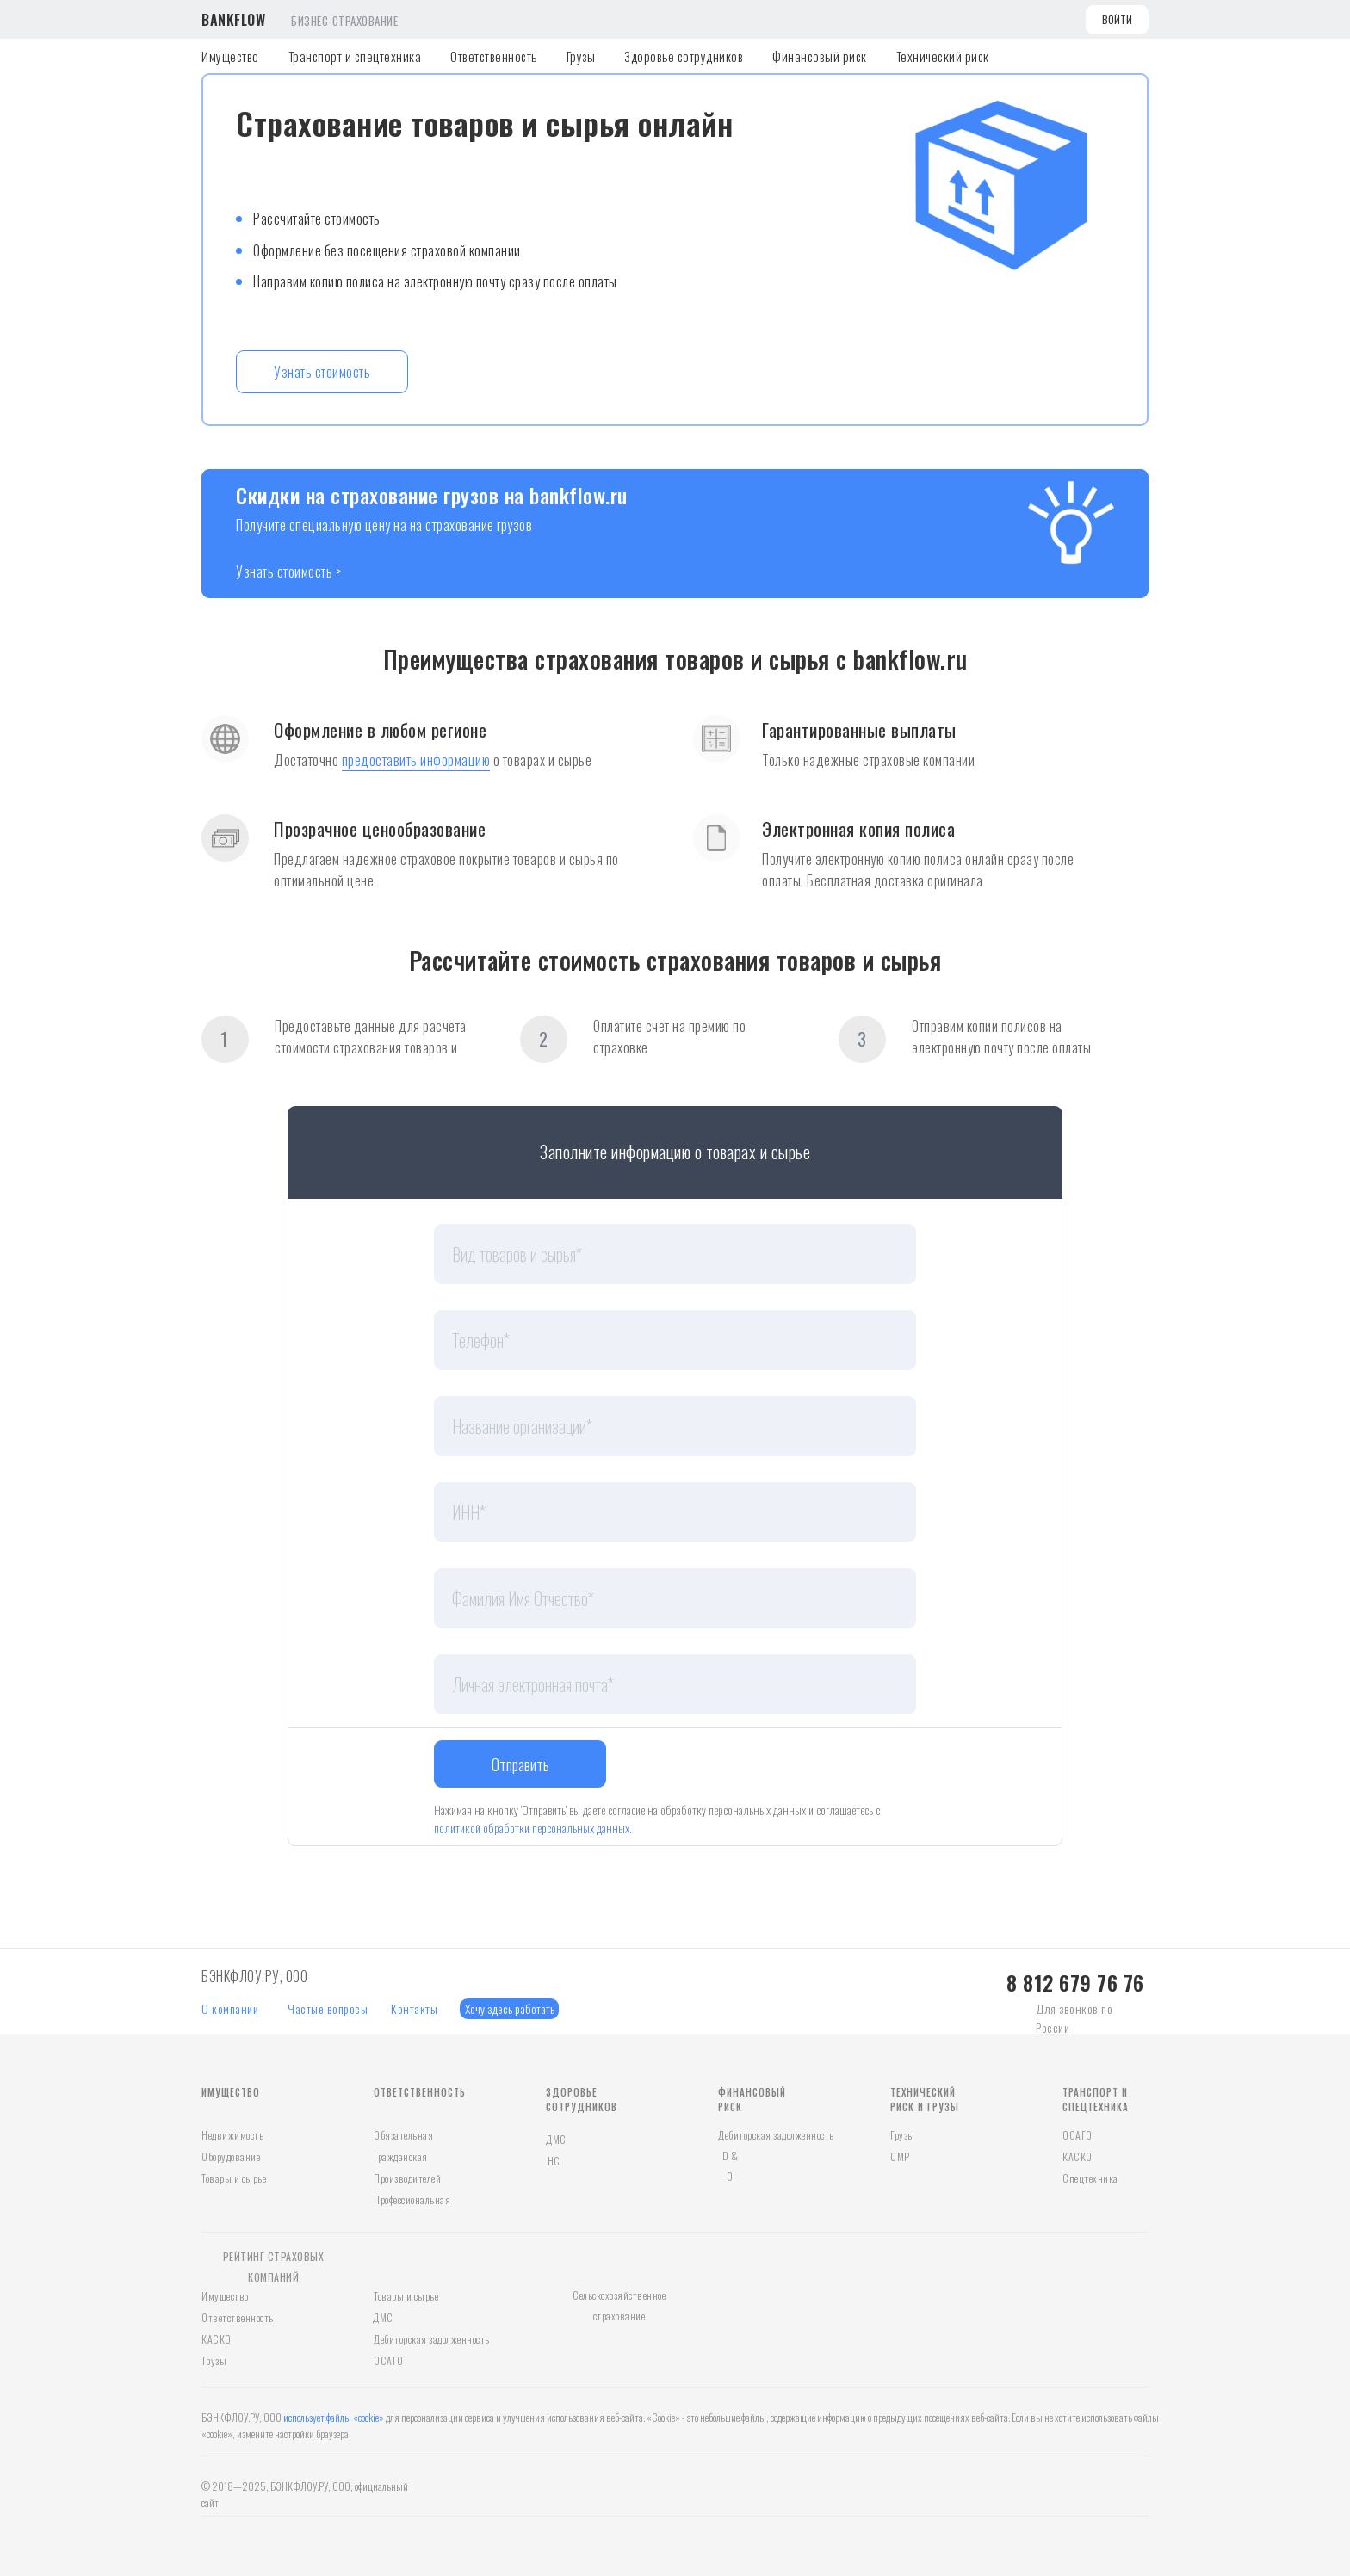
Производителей (407, 2178)
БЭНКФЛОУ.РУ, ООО (254, 1976)
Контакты (414, 2008)
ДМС (556, 2139)
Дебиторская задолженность (776, 2135)
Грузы (581, 55)
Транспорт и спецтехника (355, 55)
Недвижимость (232, 2135)
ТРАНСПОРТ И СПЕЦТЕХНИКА (1095, 2099)
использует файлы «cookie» (333, 2417)
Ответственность (493, 55)
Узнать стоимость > (288, 571)
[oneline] (675, 1254)
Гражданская (401, 2156)
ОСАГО (1077, 2135)
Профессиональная (412, 2199)
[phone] (675, 1340)
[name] (675, 1598)
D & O (730, 2166)
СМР (900, 2156)
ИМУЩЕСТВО (230, 2092)
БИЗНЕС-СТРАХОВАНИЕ (344, 20)
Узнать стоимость (322, 371)
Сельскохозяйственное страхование (619, 2305)
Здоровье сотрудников (683, 55)
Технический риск (942, 55)
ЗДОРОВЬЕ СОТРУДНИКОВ (581, 2099)
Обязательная (403, 2135)
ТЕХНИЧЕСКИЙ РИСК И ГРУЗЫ (924, 2099)
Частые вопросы (328, 2008)
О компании (229, 2008)
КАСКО (1077, 2156)
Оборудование (230, 2156)
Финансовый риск (819, 55)
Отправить (520, 1764)
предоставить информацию (416, 760)
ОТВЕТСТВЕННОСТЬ (420, 2092)
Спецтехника (1090, 2178)
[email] (675, 1684)
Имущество (230, 55)
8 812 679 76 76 (1075, 1982)
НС (554, 2160)
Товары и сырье (233, 2178)
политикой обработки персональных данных (531, 1828)
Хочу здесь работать (509, 2008)
